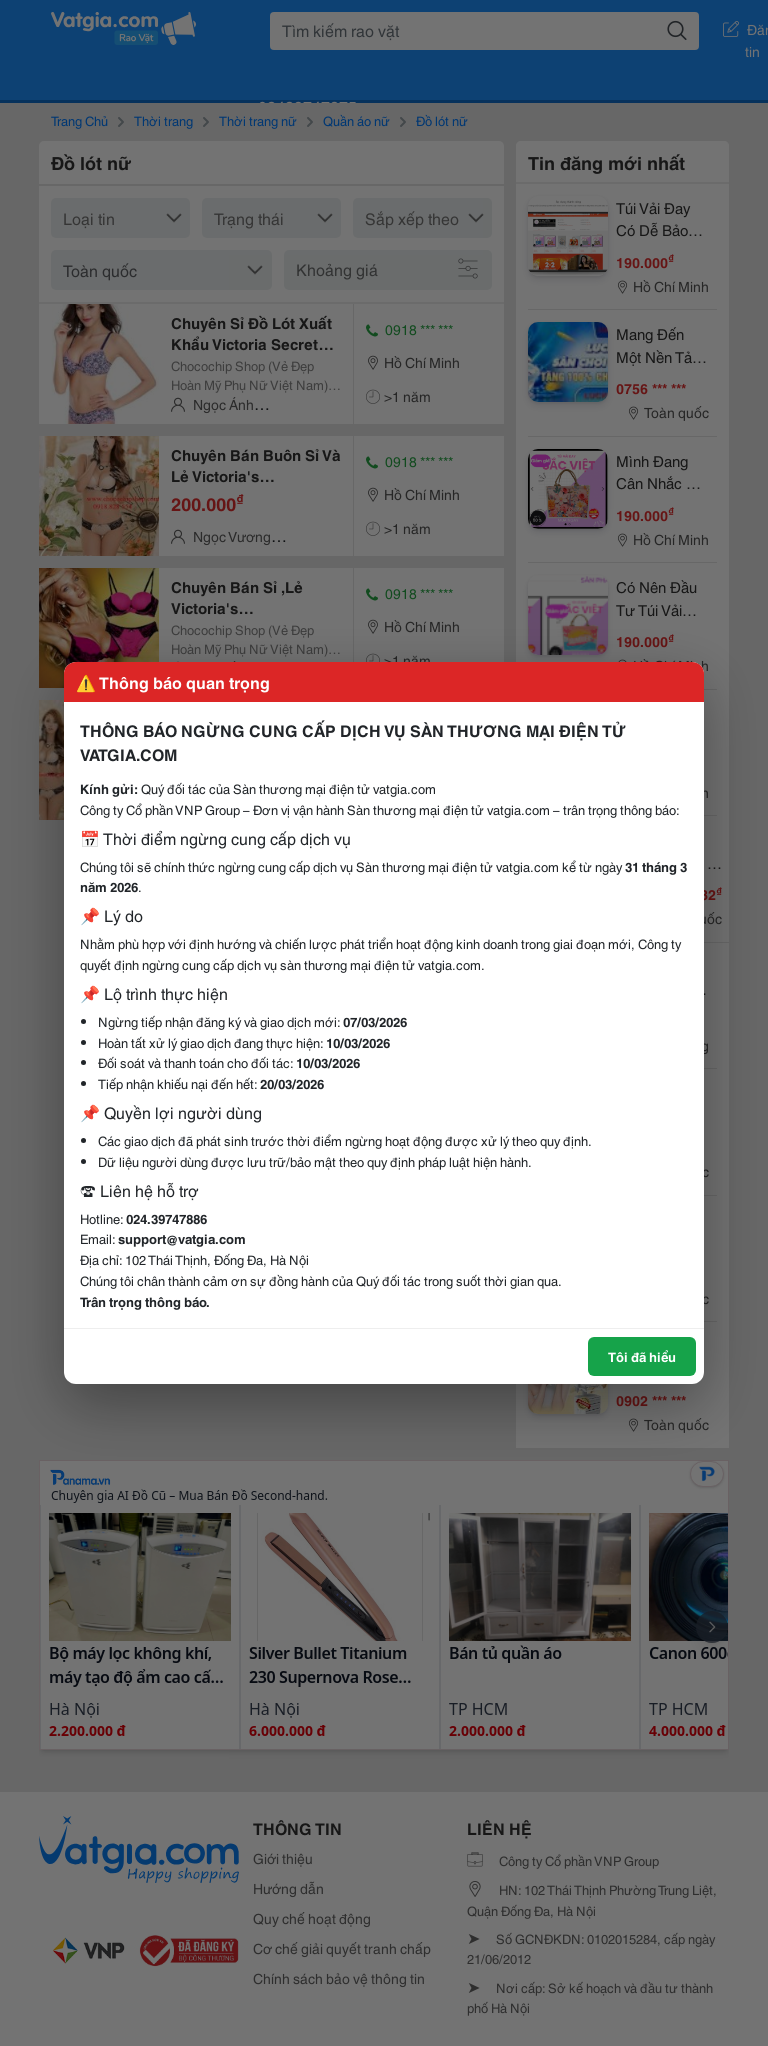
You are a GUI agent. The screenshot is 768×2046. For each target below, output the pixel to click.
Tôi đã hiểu (642, 1356)
